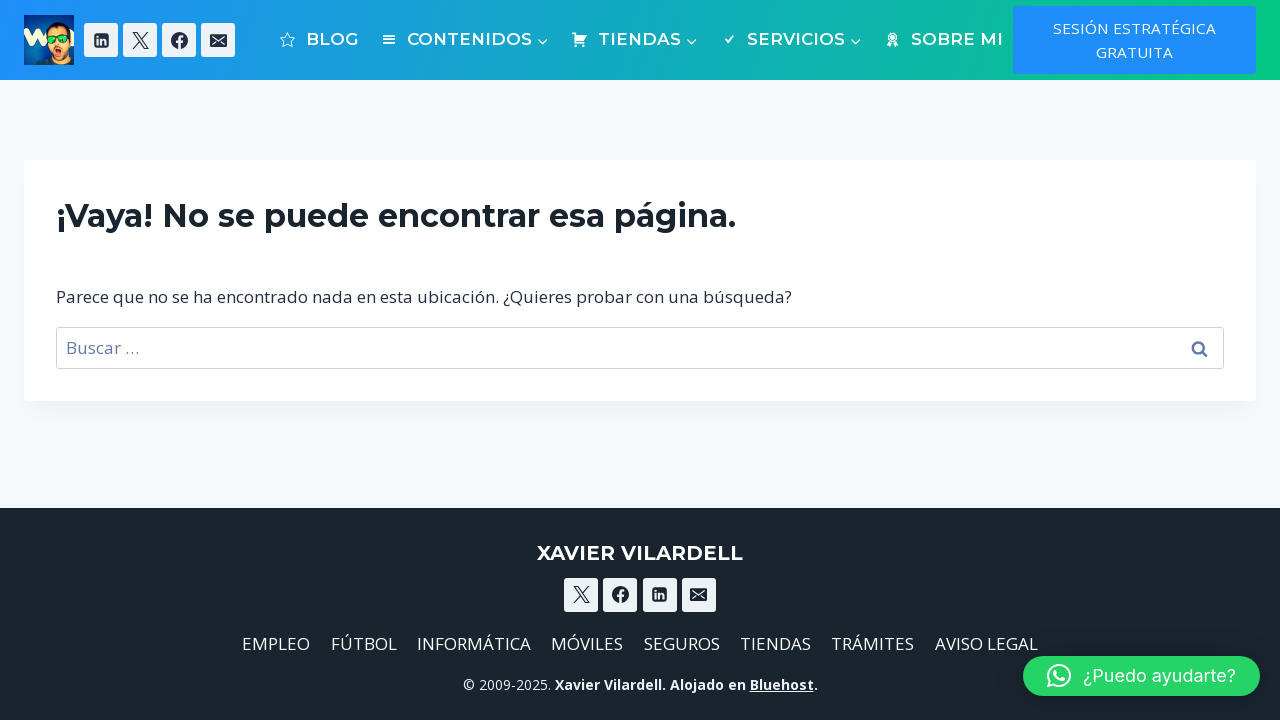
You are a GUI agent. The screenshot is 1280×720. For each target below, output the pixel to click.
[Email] (218, 40)
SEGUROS (682, 643)
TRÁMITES (872, 643)
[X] (140, 40)
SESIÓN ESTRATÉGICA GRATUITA (1134, 40)
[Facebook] (179, 40)
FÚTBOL (364, 643)
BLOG (318, 39)
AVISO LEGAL (986, 643)
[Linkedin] (101, 40)
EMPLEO (276, 643)
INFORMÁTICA (474, 643)
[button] (1141, 676)
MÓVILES (587, 643)
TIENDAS (775, 643)
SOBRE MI (942, 39)
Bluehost (782, 684)
